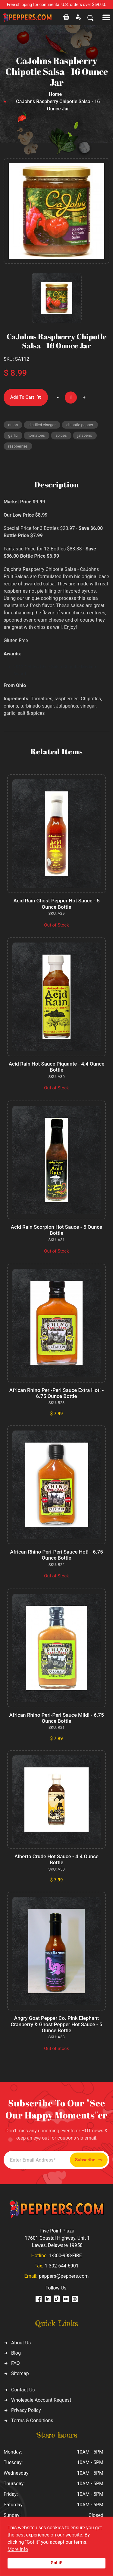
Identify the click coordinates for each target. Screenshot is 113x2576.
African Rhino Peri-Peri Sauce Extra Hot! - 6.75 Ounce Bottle (56, 1393)
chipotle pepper (79, 425)
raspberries (18, 446)
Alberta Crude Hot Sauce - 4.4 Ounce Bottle (56, 1859)
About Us (21, 2343)
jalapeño (84, 435)
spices (61, 435)
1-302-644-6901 (61, 2266)
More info (18, 2549)
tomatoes (36, 435)
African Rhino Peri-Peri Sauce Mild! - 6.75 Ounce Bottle (56, 1718)
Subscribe (88, 2160)
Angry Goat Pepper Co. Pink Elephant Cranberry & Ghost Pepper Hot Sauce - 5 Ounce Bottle (56, 2024)
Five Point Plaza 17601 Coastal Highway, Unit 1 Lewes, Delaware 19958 (57, 2238)
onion (13, 425)
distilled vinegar (42, 425)
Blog (16, 2353)
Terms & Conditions (32, 2420)
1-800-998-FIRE (65, 2255)
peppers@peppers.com (64, 2276)
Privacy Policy (26, 2410)
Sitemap (20, 2373)
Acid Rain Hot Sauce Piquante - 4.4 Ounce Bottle (57, 1067)
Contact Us (23, 2390)
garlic (13, 435)
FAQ (15, 2363)
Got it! (56, 2562)
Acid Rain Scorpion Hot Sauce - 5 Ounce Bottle (56, 1230)
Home (55, 94)
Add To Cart (25, 397)
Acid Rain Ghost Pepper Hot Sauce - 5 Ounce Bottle (56, 904)
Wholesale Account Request (41, 2400)
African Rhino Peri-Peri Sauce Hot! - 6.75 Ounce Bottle (56, 1555)
